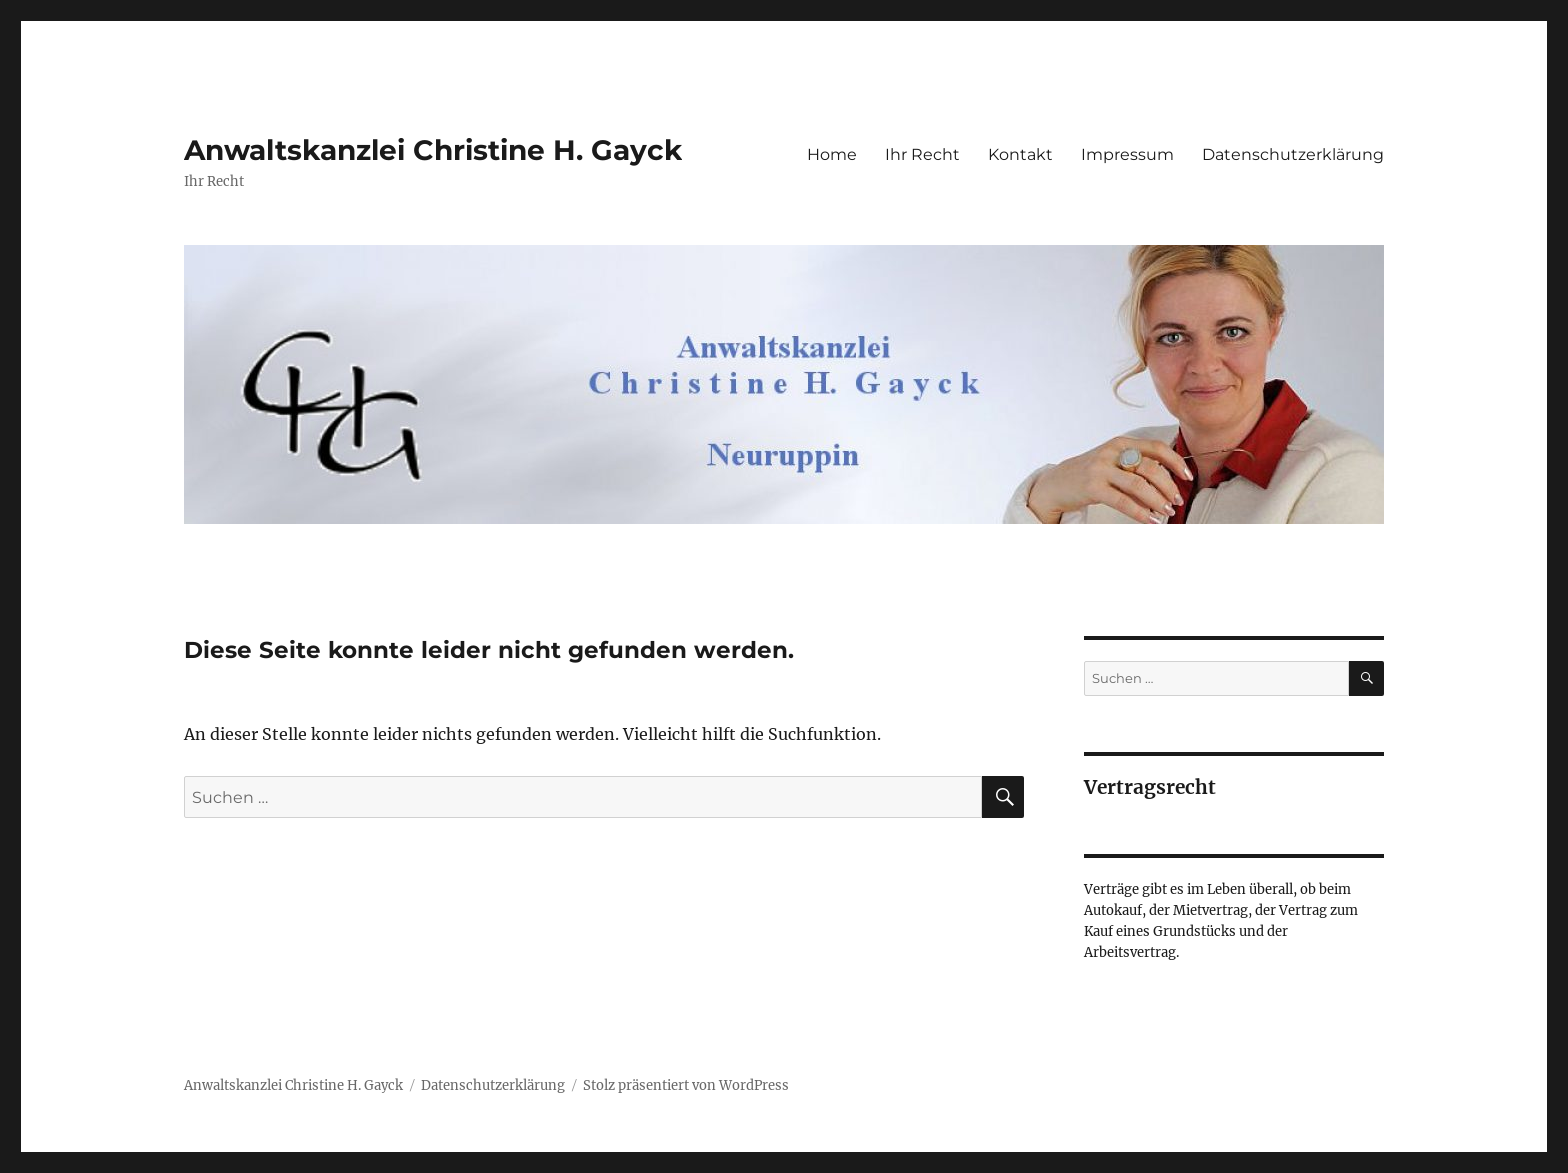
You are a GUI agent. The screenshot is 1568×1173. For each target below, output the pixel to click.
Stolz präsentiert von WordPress (686, 1085)
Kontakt (1020, 154)
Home (832, 154)
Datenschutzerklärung (1293, 154)
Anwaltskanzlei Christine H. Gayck (433, 150)
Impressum (1127, 154)
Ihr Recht (922, 154)
